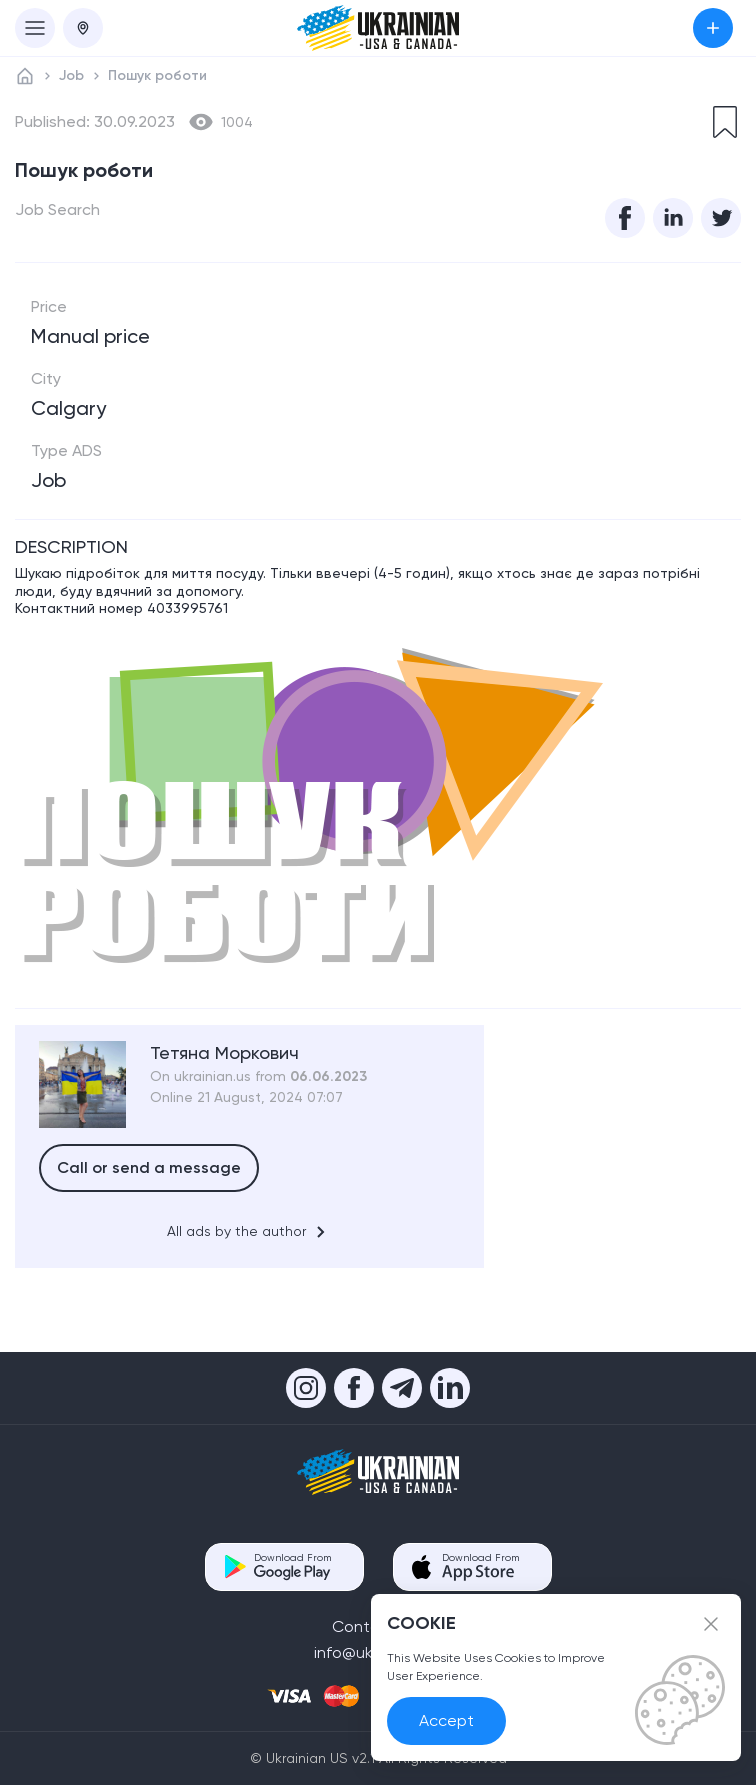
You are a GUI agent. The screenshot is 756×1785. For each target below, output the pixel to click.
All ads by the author (249, 1232)
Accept (446, 1720)
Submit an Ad (713, 28)
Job (71, 75)
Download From (292, 1566)
